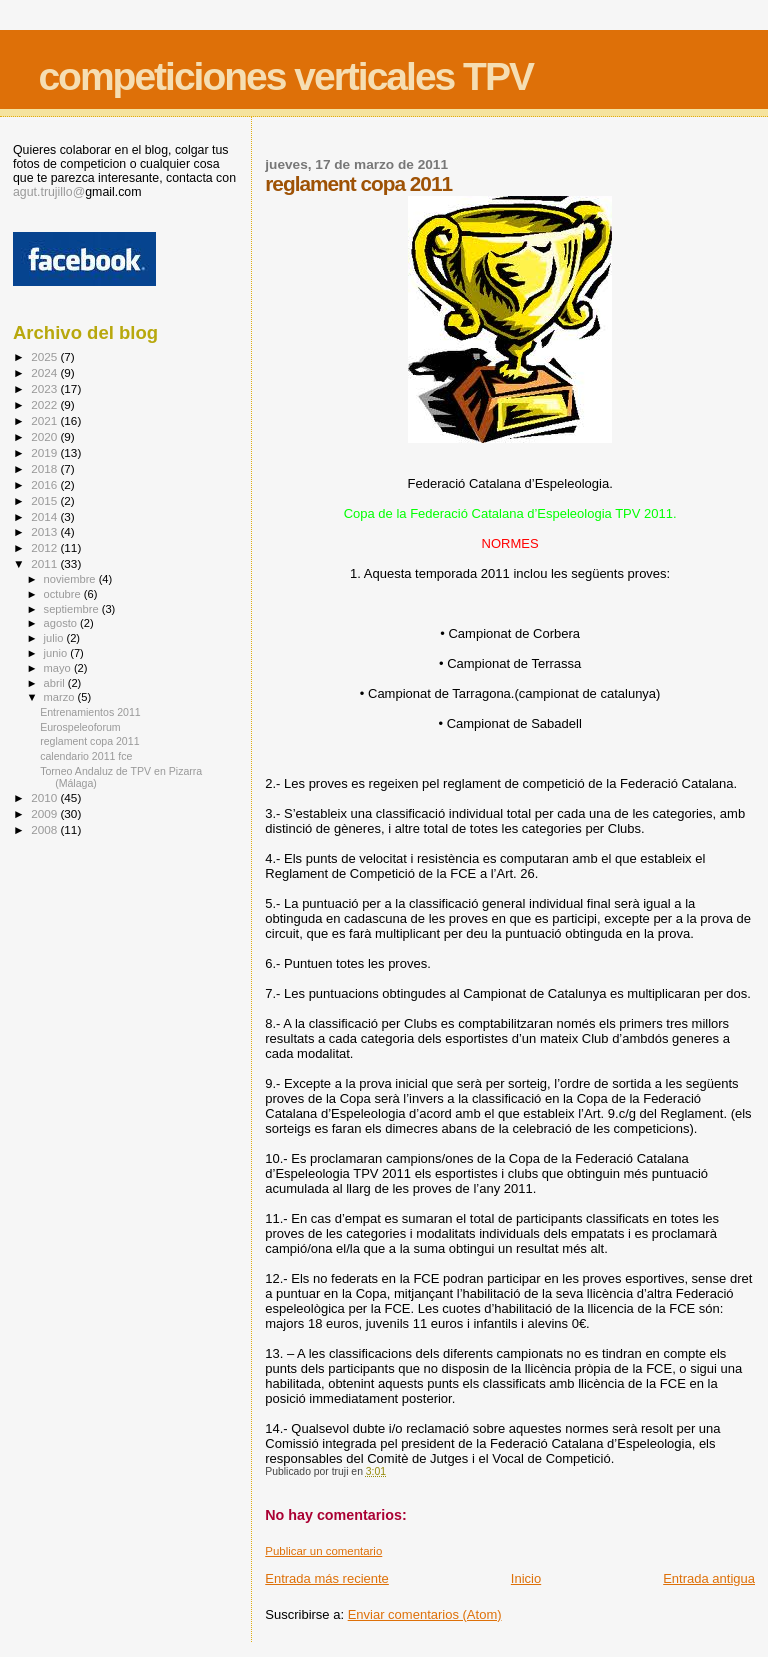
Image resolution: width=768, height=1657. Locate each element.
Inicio (526, 1578)
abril (56, 683)
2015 (45, 500)
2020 (45, 436)
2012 (45, 547)
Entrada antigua (709, 1578)
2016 (45, 484)
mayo (59, 668)
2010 (45, 797)
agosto (62, 623)
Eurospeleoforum (80, 727)
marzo (61, 697)
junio (57, 653)
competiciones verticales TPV (285, 76)
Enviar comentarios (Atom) (425, 1614)
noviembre (71, 579)
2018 (45, 468)
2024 (45, 372)
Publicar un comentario (323, 1551)
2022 (45, 404)
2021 (45, 420)
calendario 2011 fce (86, 756)
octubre (64, 594)
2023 (45, 388)
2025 (45, 356)
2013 (45, 531)
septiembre (73, 609)
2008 (45, 829)
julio (55, 638)
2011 (45, 563)
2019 (45, 452)
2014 (45, 516)
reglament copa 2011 (89, 741)
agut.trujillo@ (49, 192)
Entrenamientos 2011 (90, 712)
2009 (45, 813)
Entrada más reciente (327, 1578)
